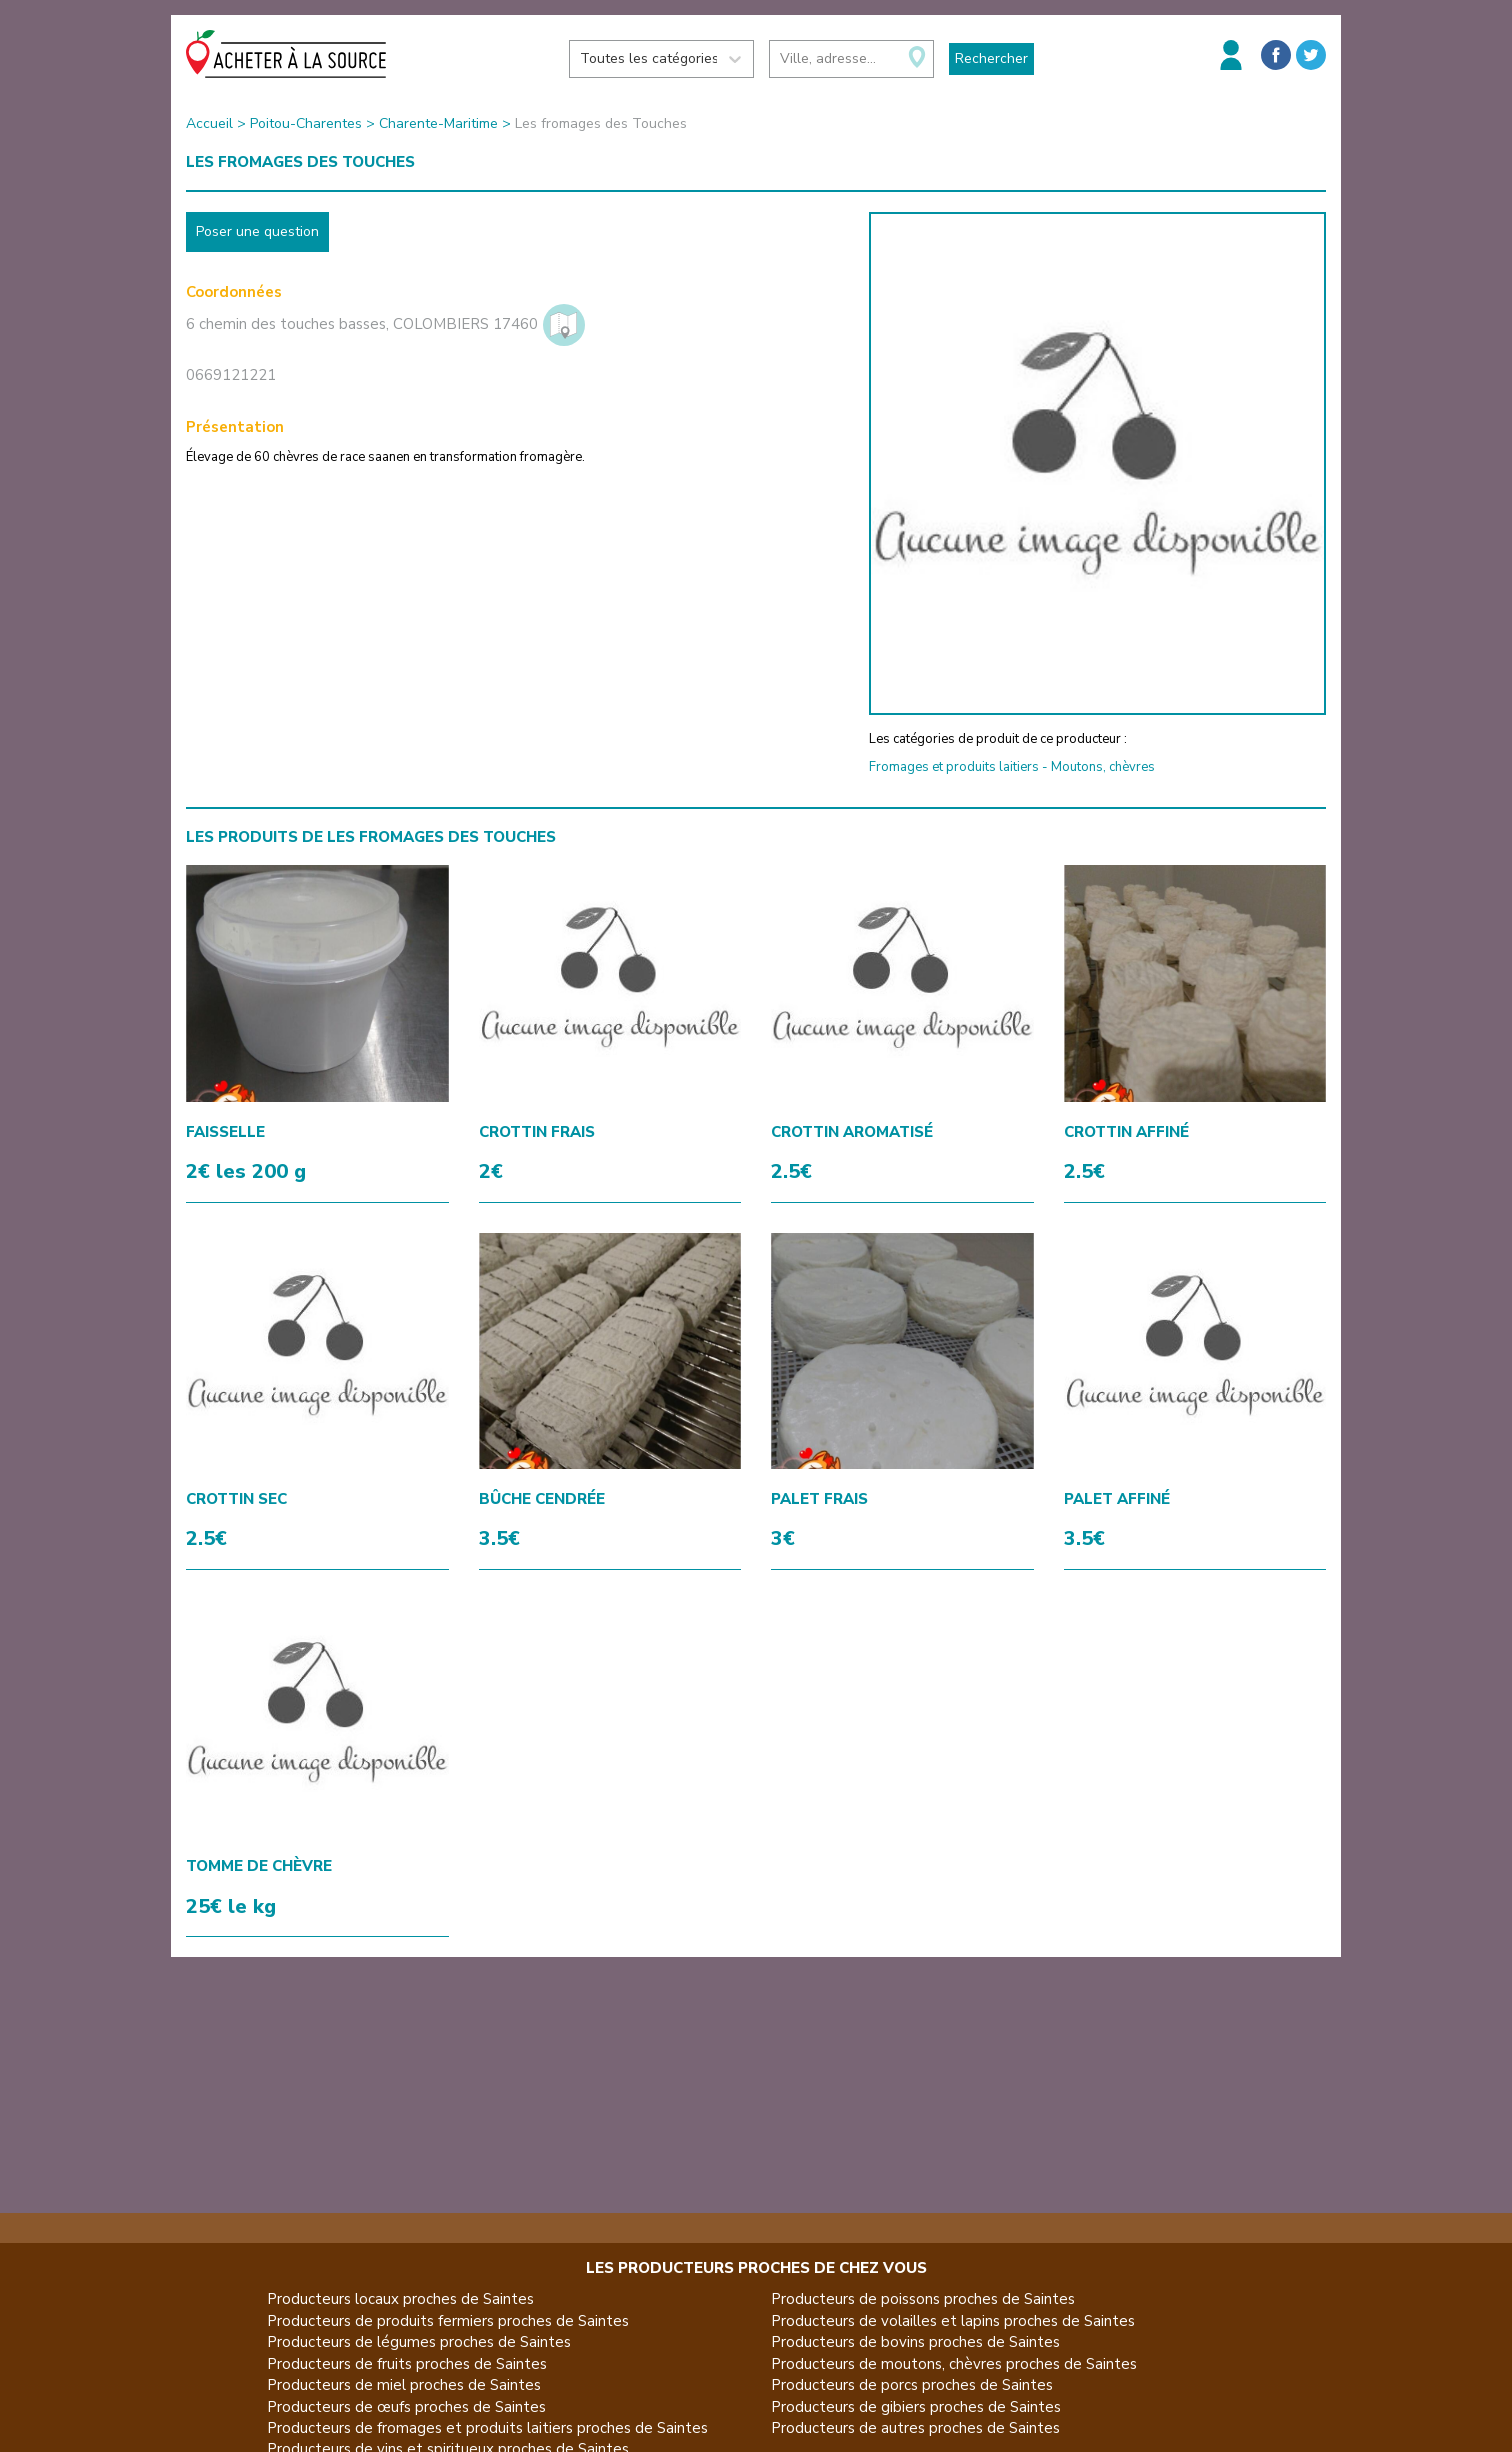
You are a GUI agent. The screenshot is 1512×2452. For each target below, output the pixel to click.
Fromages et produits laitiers (954, 767)
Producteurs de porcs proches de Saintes (912, 2385)
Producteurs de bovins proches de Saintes (915, 2342)
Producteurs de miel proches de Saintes (404, 2385)
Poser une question (257, 231)
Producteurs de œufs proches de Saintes (406, 2407)
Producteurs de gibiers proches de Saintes (916, 2407)
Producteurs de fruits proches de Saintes (407, 2364)
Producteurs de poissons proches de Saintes (923, 2299)
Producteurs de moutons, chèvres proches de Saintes (954, 2364)
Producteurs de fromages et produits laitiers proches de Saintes (487, 2428)
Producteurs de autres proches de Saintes (915, 2428)
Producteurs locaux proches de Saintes (400, 2299)
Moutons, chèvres (1103, 767)
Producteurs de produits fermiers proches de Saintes (448, 2321)
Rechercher (991, 58)
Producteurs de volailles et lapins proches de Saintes (953, 2321)
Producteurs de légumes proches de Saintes (419, 2342)
